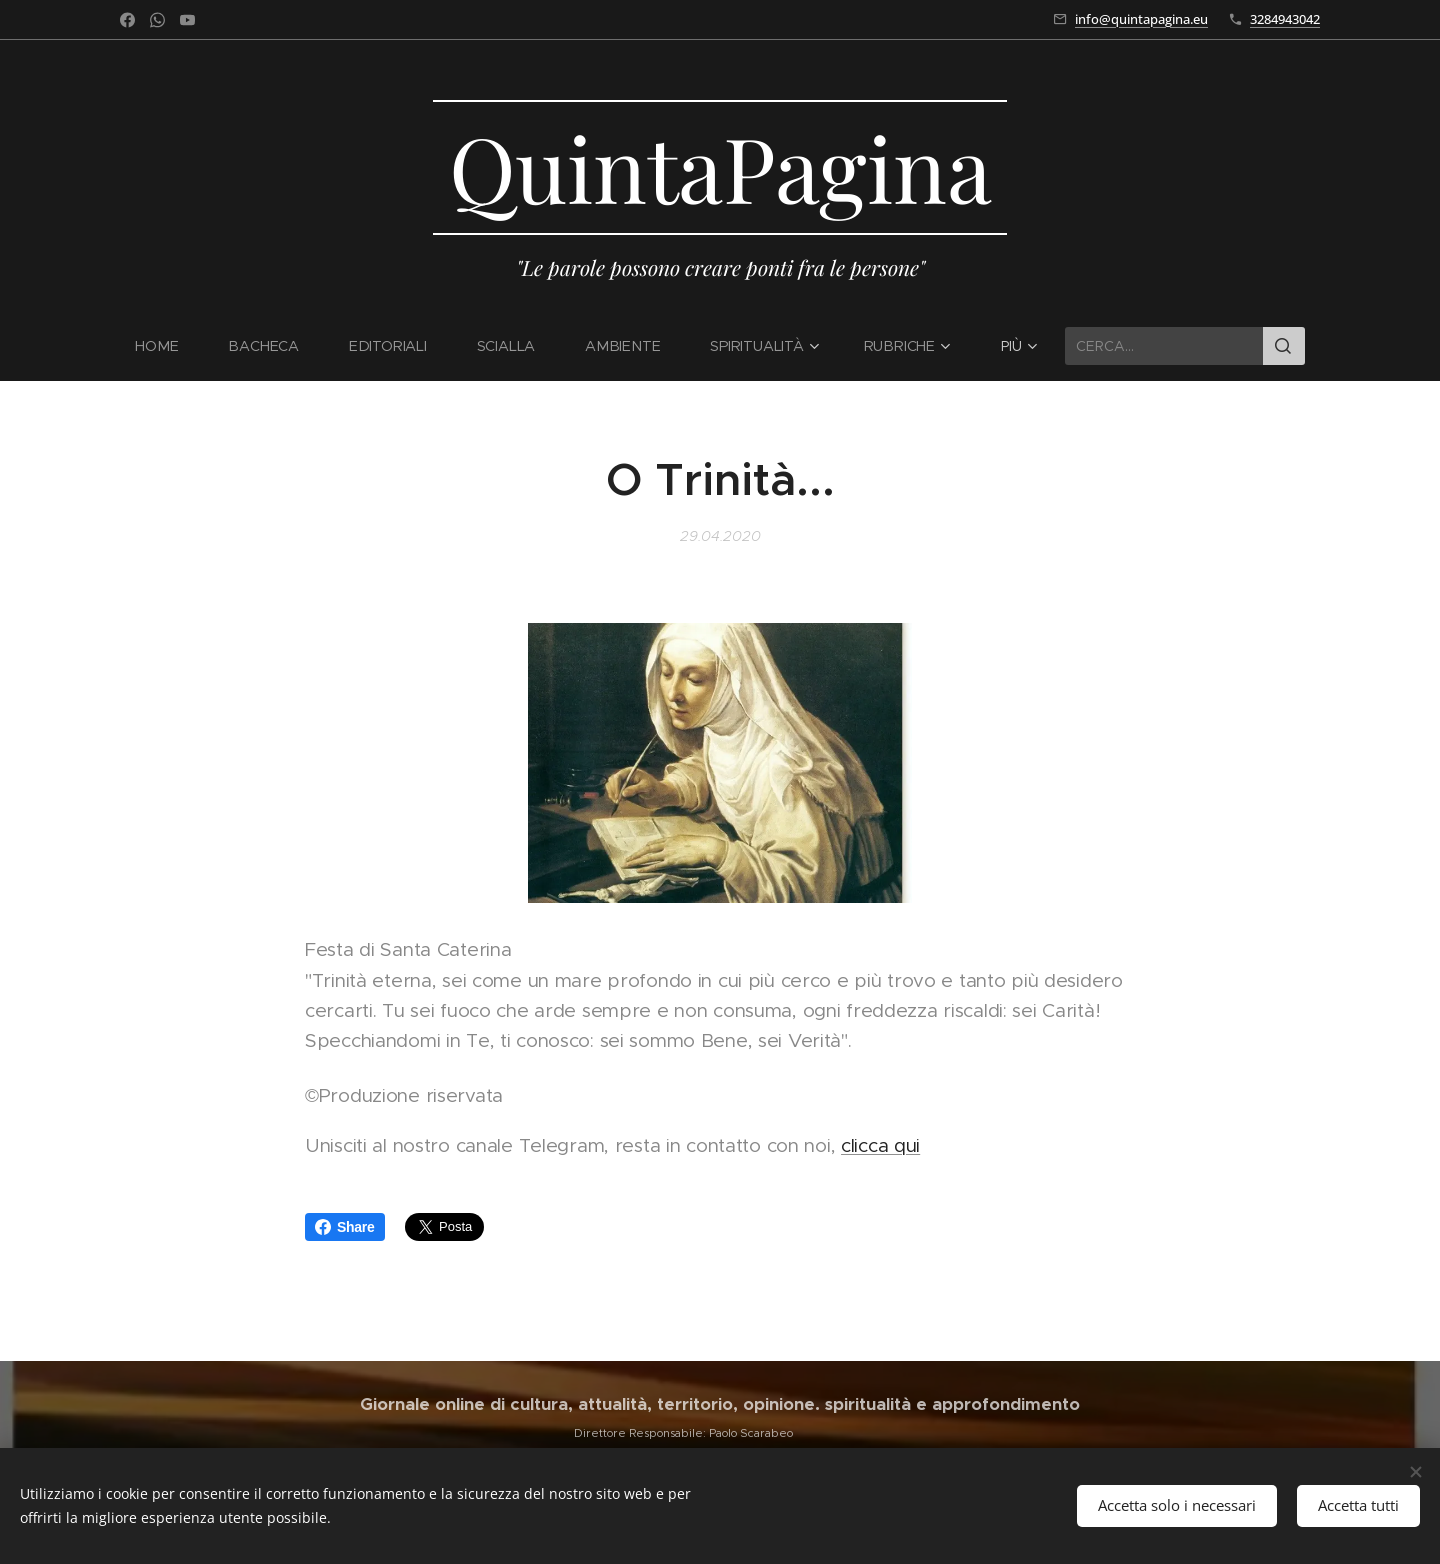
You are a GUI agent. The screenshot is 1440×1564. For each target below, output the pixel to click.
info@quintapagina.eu (1141, 19)
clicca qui (880, 1145)
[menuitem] (171, 346)
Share (345, 1227)
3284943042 (1285, 19)
